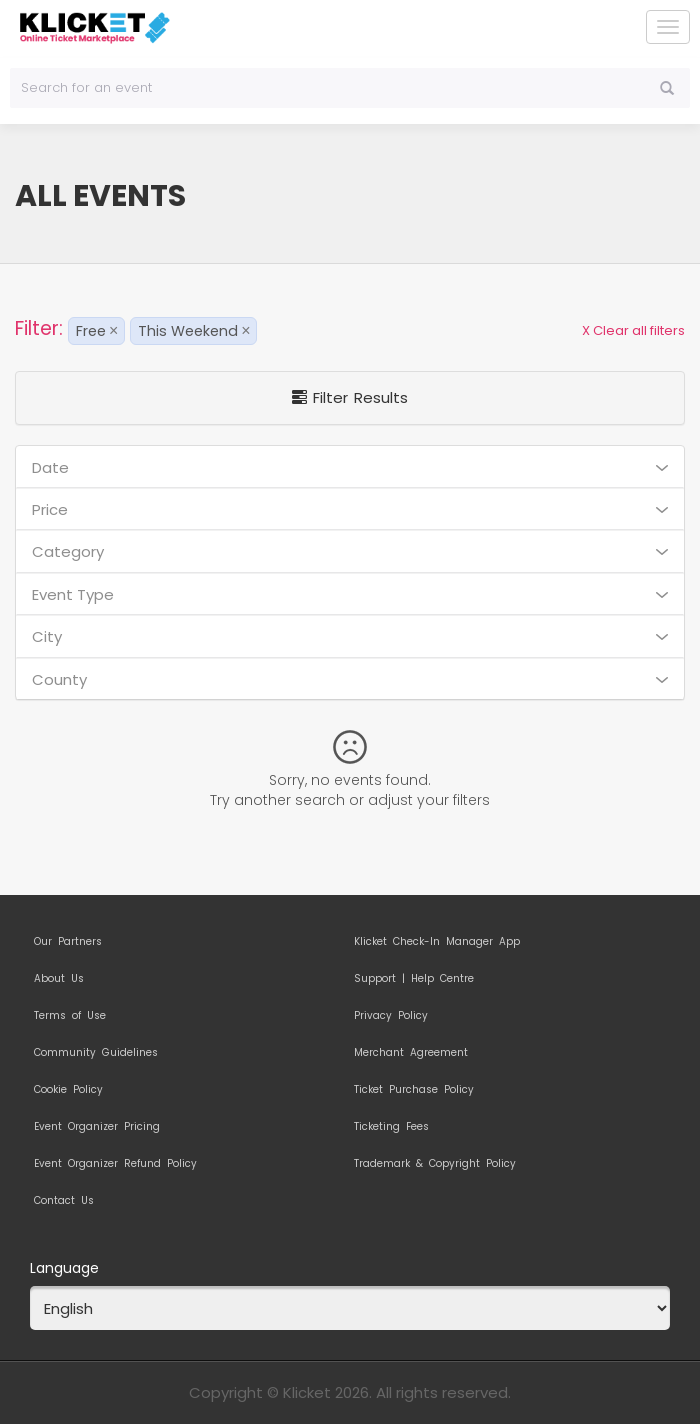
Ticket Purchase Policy (414, 1090)
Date (350, 467)
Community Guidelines (96, 1053)
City (350, 636)
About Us (59, 979)
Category (350, 551)
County (350, 679)
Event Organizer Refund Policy (115, 1164)
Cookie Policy (68, 1090)
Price (350, 509)
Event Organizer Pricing (97, 1127)
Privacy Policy (391, 1016)
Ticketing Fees (391, 1127)
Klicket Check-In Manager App (437, 942)
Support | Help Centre (414, 979)
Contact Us (64, 1201)
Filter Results (350, 397)
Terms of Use (70, 1016)
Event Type (350, 594)
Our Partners (68, 942)
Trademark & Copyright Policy (435, 1164)
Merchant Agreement (411, 1053)
